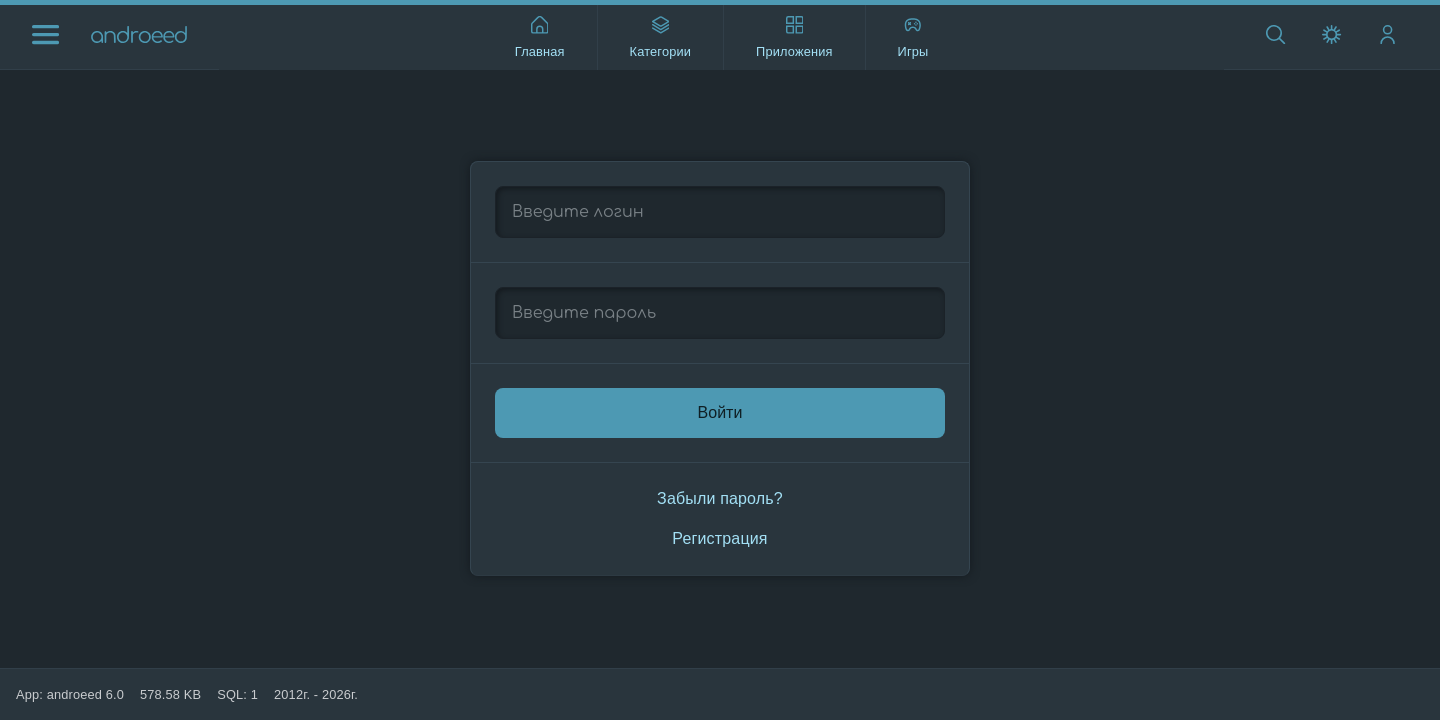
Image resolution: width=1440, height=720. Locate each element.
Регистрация (719, 538)
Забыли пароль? (720, 498)
